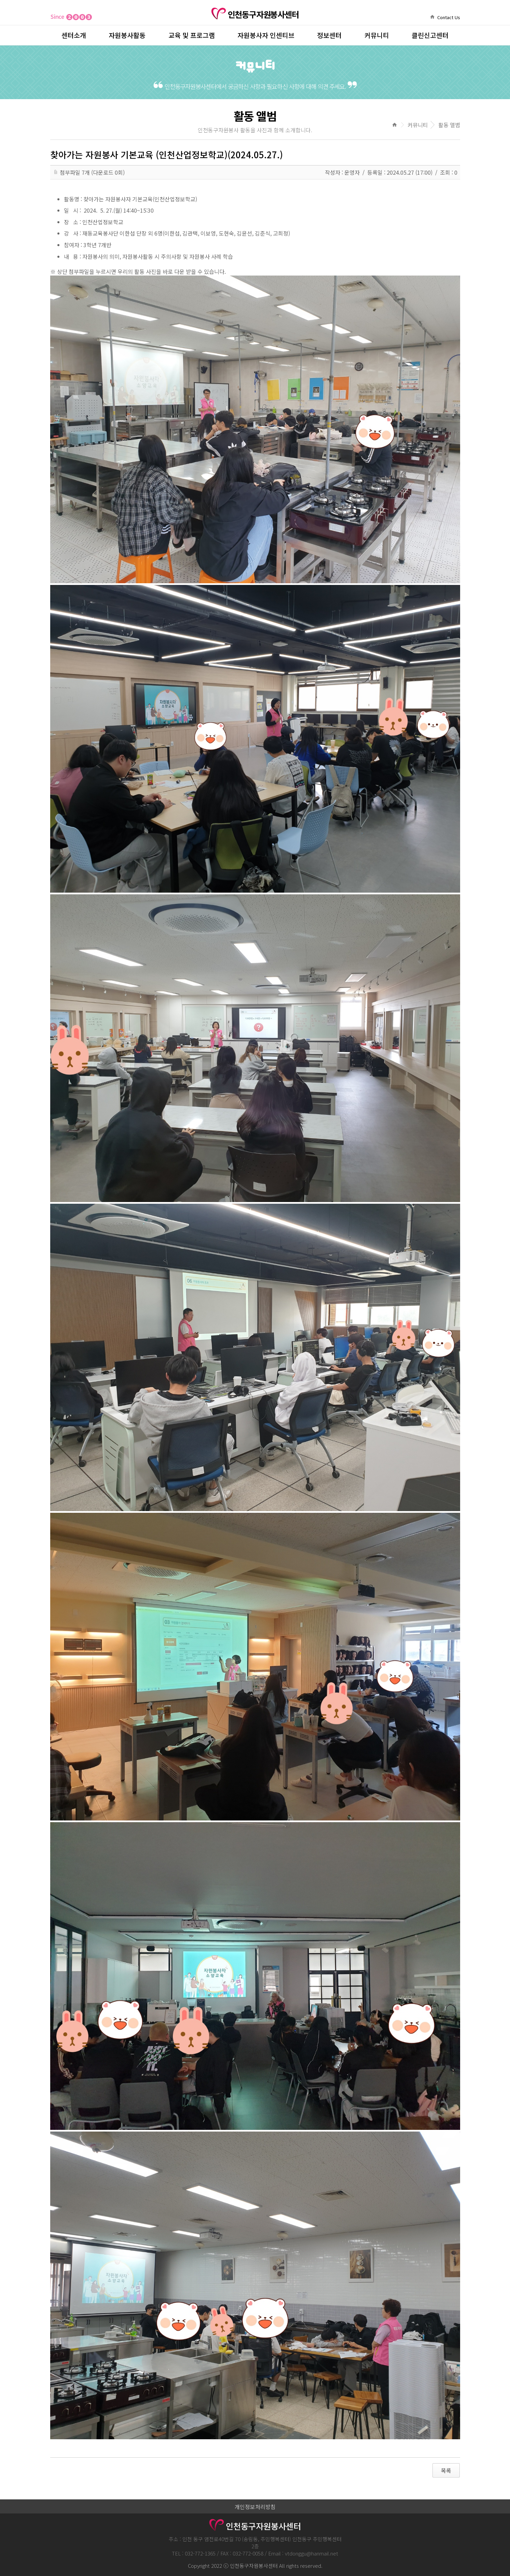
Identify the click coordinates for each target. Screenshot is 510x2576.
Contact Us (448, 17)
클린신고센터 (430, 35)
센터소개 (73, 35)
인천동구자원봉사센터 (255, 14)
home (432, 16)
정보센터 (329, 35)
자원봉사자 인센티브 (265, 35)
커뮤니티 (376, 35)
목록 (446, 2470)
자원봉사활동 (127, 35)
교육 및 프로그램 (191, 35)
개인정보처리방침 (255, 2506)
